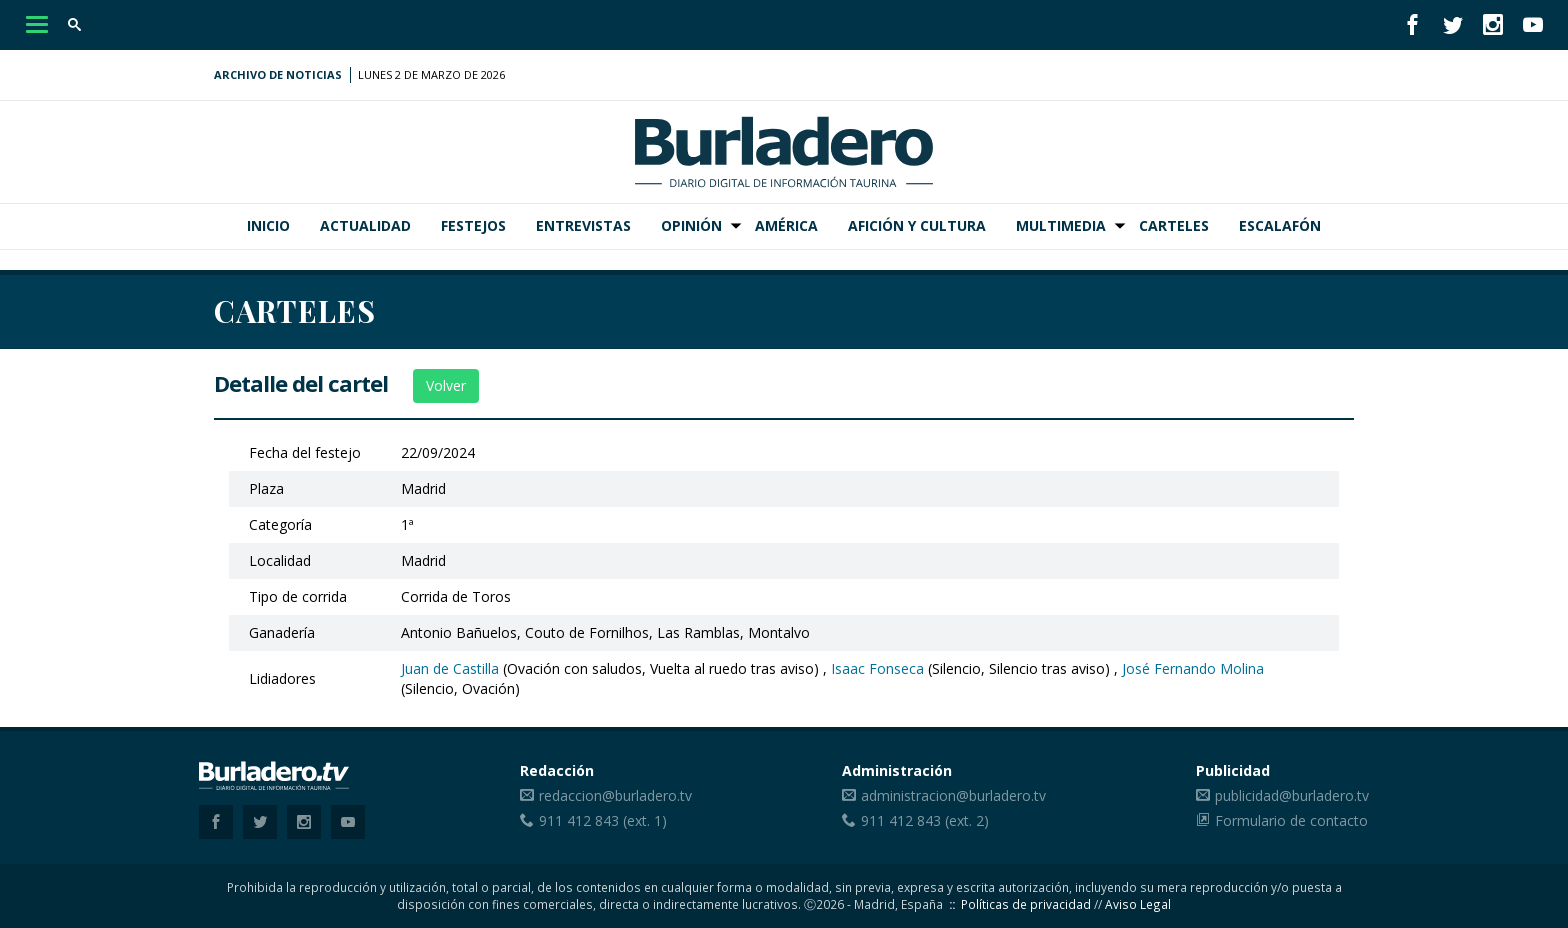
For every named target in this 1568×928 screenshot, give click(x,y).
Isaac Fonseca (877, 668)
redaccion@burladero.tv (615, 795)
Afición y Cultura (917, 225)
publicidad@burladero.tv (1292, 795)
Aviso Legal (1138, 904)
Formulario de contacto (1291, 820)
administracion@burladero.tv (953, 795)
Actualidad (365, 225)
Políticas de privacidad (1026, 904)
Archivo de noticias (278, 74)
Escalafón (1280, 225)
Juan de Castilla (450, 668)
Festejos (473, 225)
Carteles (1174, 225)
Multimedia (1061, 225)
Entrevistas (583, 225)
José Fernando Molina (1193, 668)
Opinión (691, 225)
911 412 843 (579, 820)
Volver (446, 385)
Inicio (268, 225)
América (786, 225)
